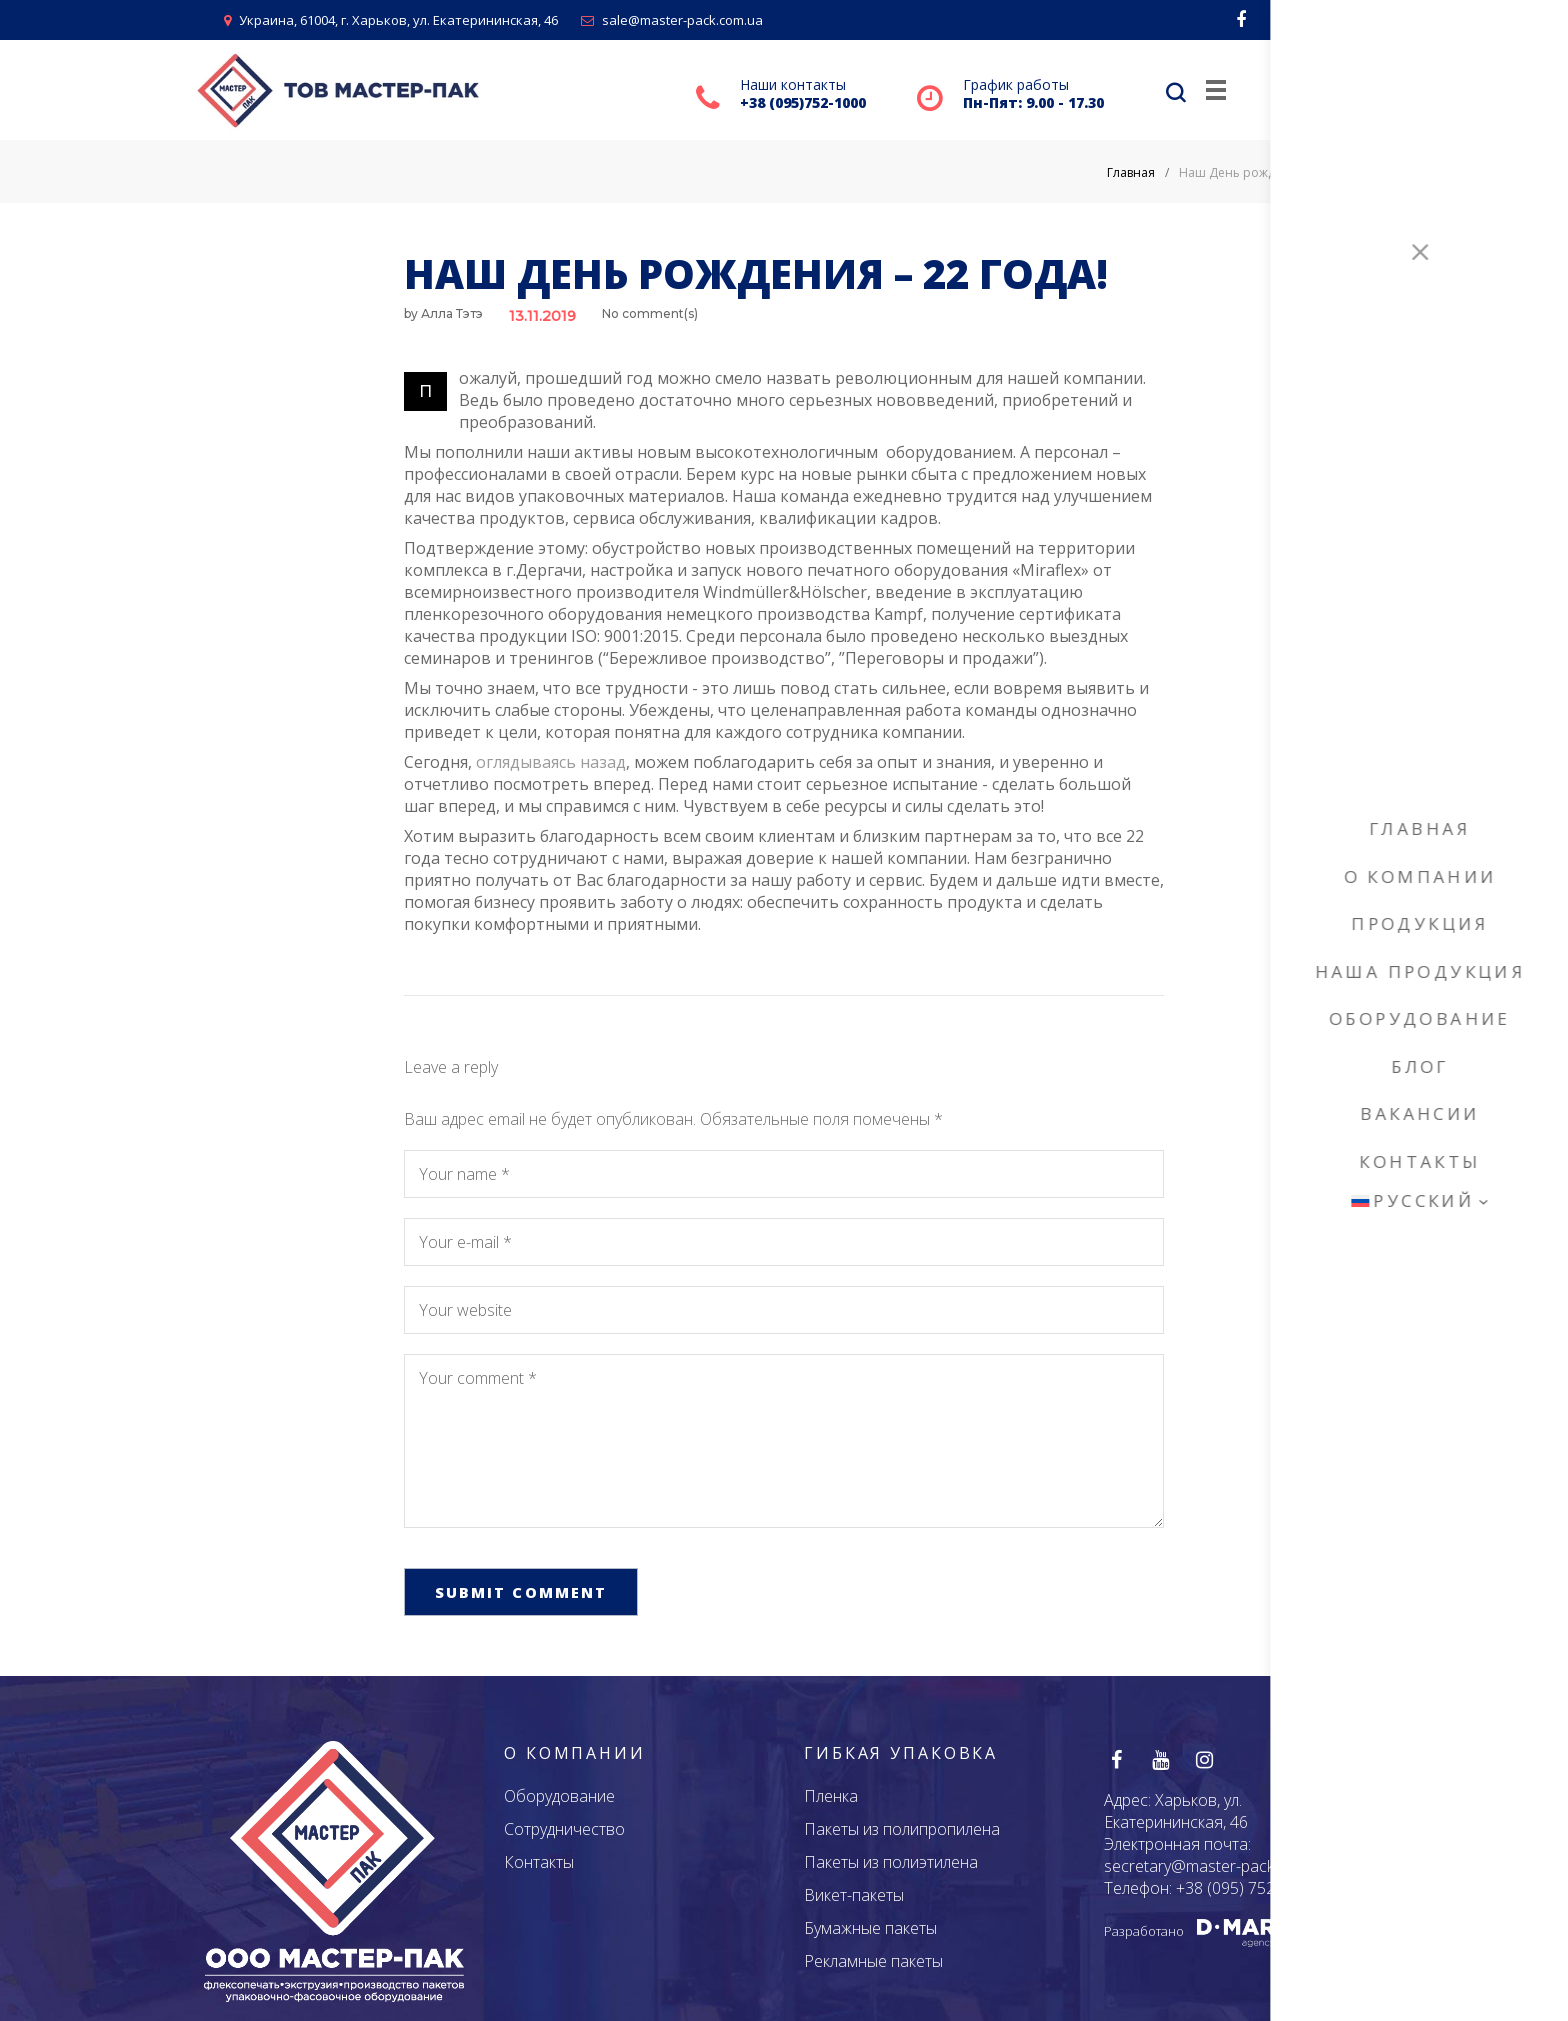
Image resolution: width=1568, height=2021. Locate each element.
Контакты (539, 1861)
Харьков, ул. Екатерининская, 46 (1176, 1810)
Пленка (831, 1795)
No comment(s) (650, 313)
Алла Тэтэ (452, 313)
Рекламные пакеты (873, 1960)
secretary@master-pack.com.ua (1216, 1865)
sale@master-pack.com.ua (672, 20)
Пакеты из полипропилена (902, 1828)
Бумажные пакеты (870, 1927)
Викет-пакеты (854, 1894)
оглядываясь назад (551, 762)
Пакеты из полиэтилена (891, 1861)
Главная (1131, 172)
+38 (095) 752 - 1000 (1250, 1887)
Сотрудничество (564, 1828)
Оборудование (559, 1795)
